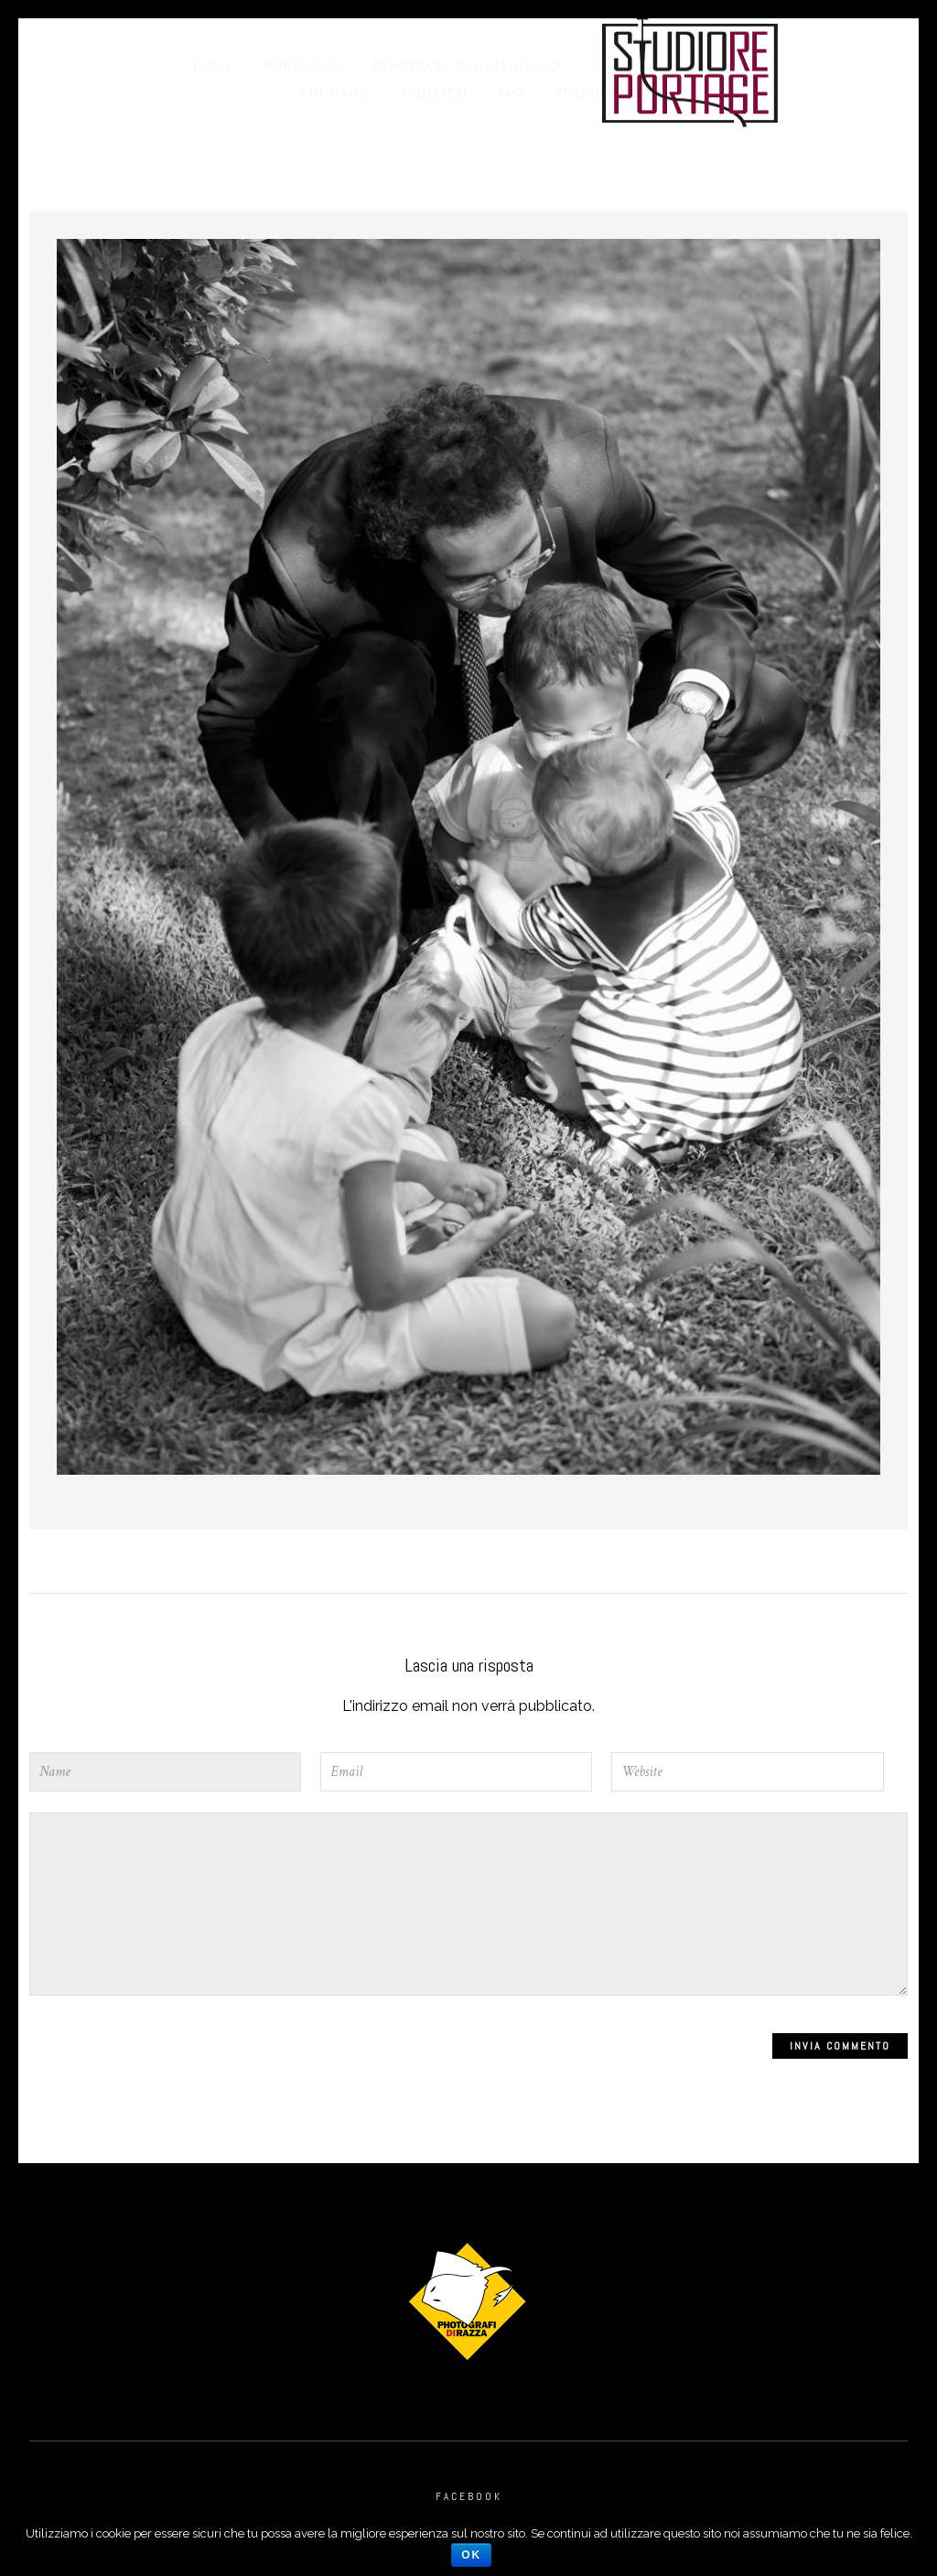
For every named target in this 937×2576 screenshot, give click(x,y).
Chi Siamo (335, 94)
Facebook (469, 2496)
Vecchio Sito (603, 94)
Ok (471, 2555)
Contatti (435, 94)
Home (213, 67)
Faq (511, 94)
